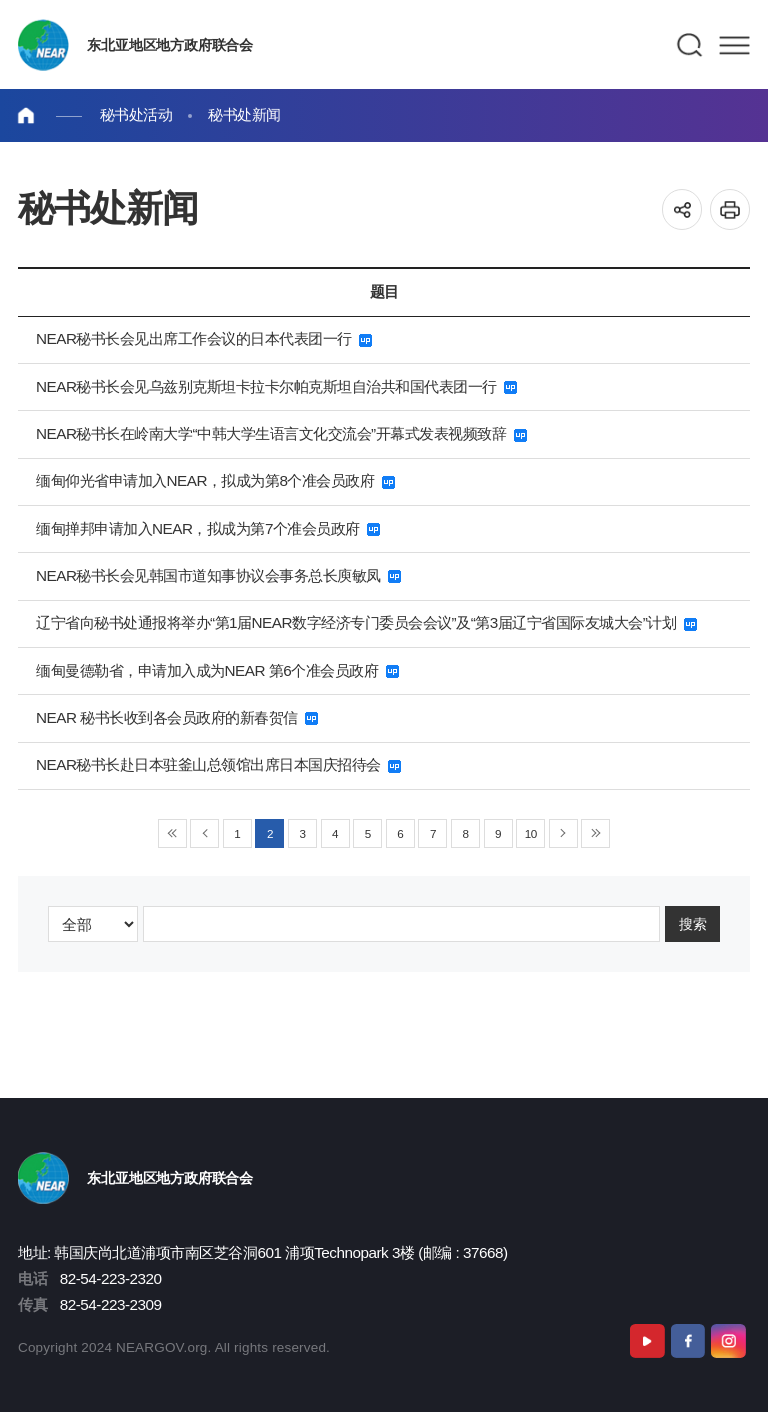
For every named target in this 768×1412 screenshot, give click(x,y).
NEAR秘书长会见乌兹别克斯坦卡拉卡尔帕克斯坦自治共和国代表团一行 (276, 386)
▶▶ (595, 833)
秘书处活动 (136, 114)
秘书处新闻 (244, 114)
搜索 (693, 923)
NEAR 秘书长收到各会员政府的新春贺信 (177, 717)
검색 (690, 45)
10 (531, 833)
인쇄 (730, 209)
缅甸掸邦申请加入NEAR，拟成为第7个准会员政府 (208, 528)
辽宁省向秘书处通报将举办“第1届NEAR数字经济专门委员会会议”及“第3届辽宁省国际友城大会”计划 (366, 622)
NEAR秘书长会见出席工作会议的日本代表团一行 (204, 338)
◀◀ (172, 833)
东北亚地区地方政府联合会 (169, 45)
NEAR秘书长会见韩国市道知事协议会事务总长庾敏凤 (218, 575)
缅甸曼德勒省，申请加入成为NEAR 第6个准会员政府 (217, 670)
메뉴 (734, 45)
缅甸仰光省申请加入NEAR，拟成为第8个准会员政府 (215, 480)
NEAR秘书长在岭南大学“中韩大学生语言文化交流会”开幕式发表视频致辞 (281, 433)
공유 (682, 209)
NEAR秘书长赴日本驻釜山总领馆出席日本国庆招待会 (218, 764)
